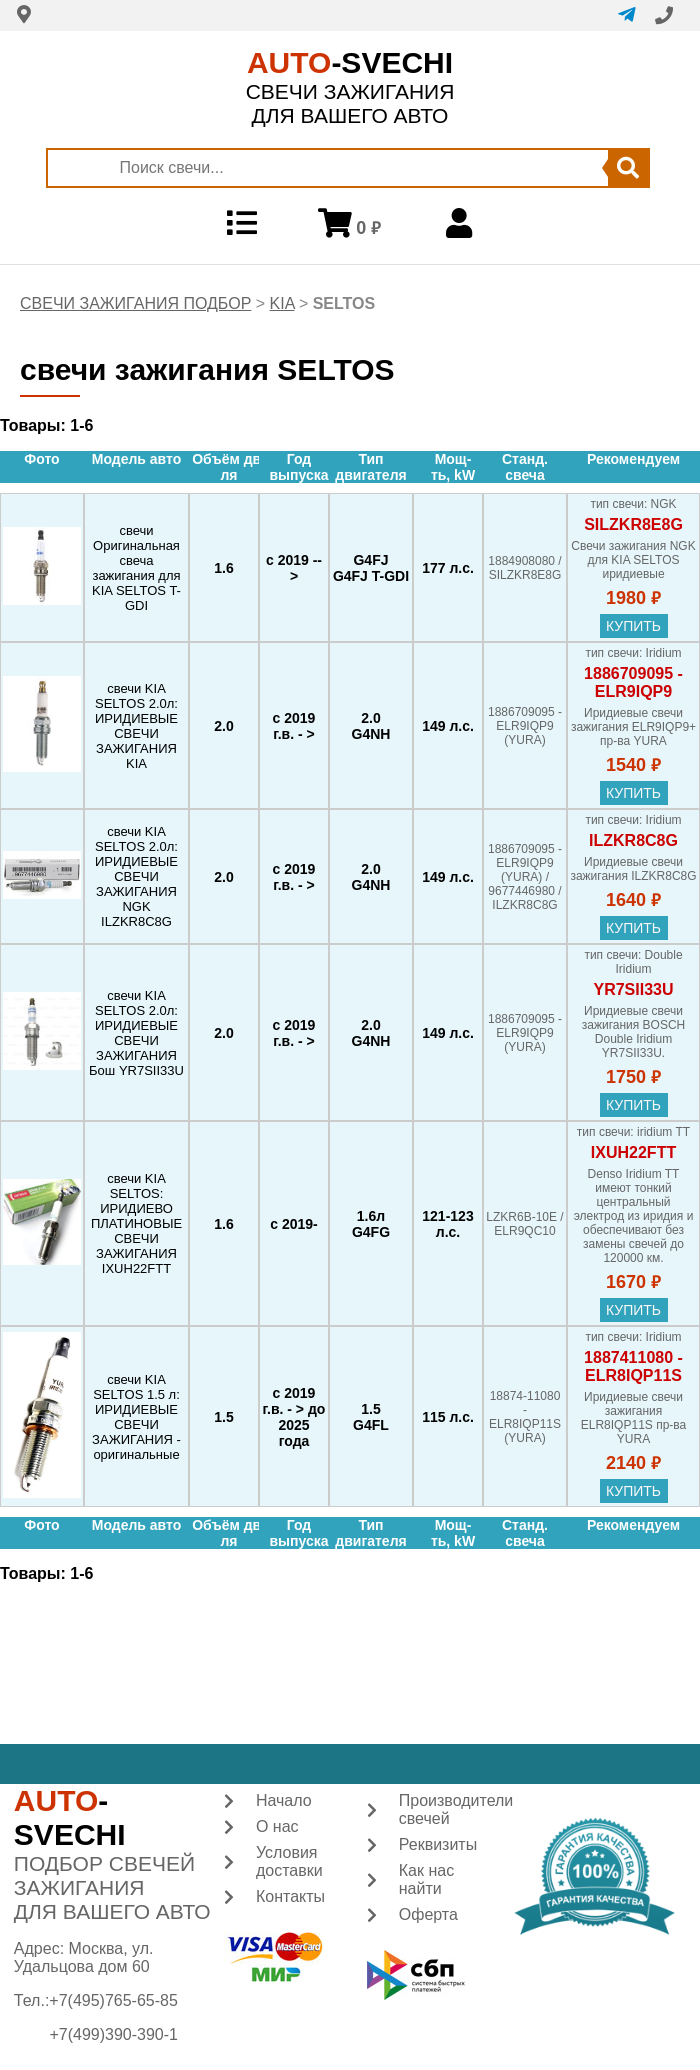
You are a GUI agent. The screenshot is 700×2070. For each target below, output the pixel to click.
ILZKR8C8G (633, 840)
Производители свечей (456, 1809)
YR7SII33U (633, 989)
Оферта (428, 1914)
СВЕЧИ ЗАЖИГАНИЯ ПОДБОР (135, 303)
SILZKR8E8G (633, 524)
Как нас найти (426, 1879)
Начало (284, 1800)
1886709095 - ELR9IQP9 (633, 682)
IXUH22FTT (633, 1152)
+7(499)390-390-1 (113, 2034)
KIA (282, 303)
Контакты (290, 1896)
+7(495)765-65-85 (113, 2000)
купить (633, 626)
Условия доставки (289, 1861)
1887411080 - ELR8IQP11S (633, 1366)
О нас (277, 1826)
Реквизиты (438, 1844)
